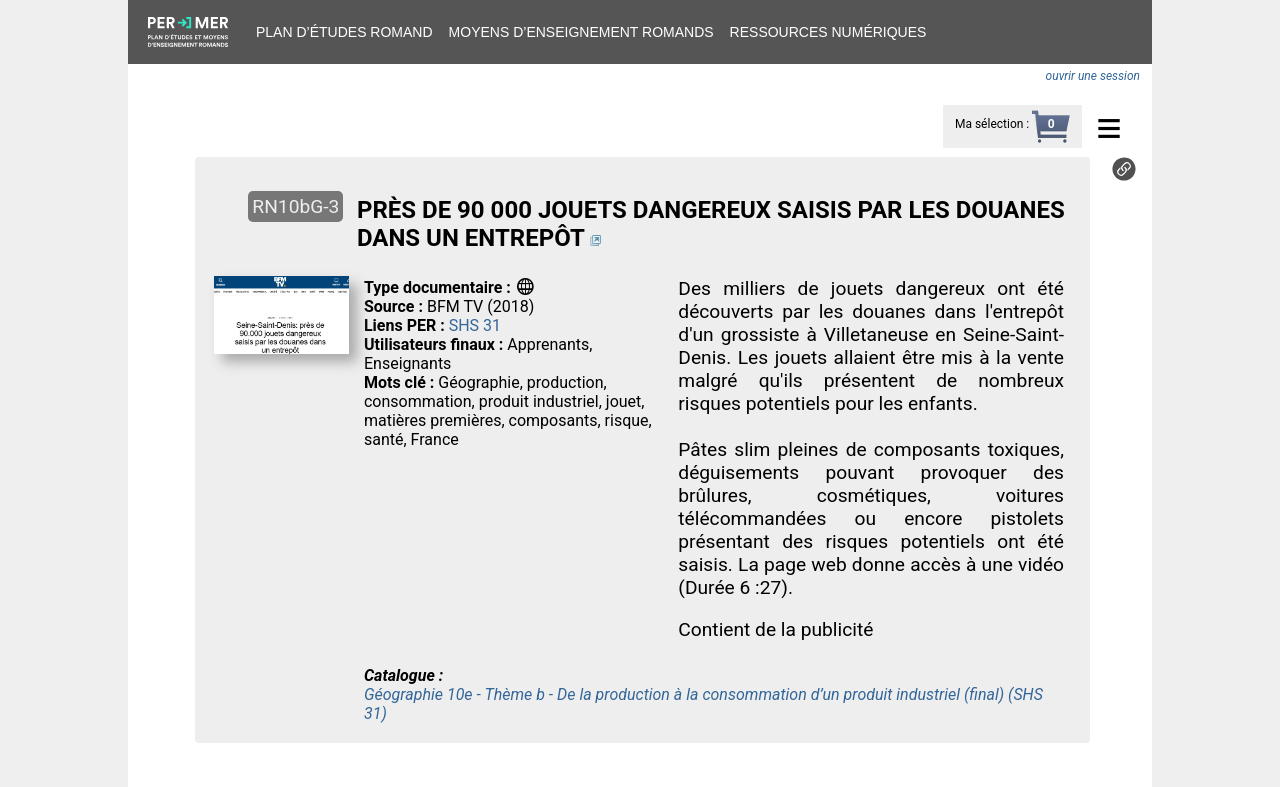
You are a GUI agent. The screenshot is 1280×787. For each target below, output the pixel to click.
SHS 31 (475, 325)
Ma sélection (989, 124)
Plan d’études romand (344, 32)
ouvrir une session (1093, 76)
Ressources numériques (828, 32)
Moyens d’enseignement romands (581, 32)
